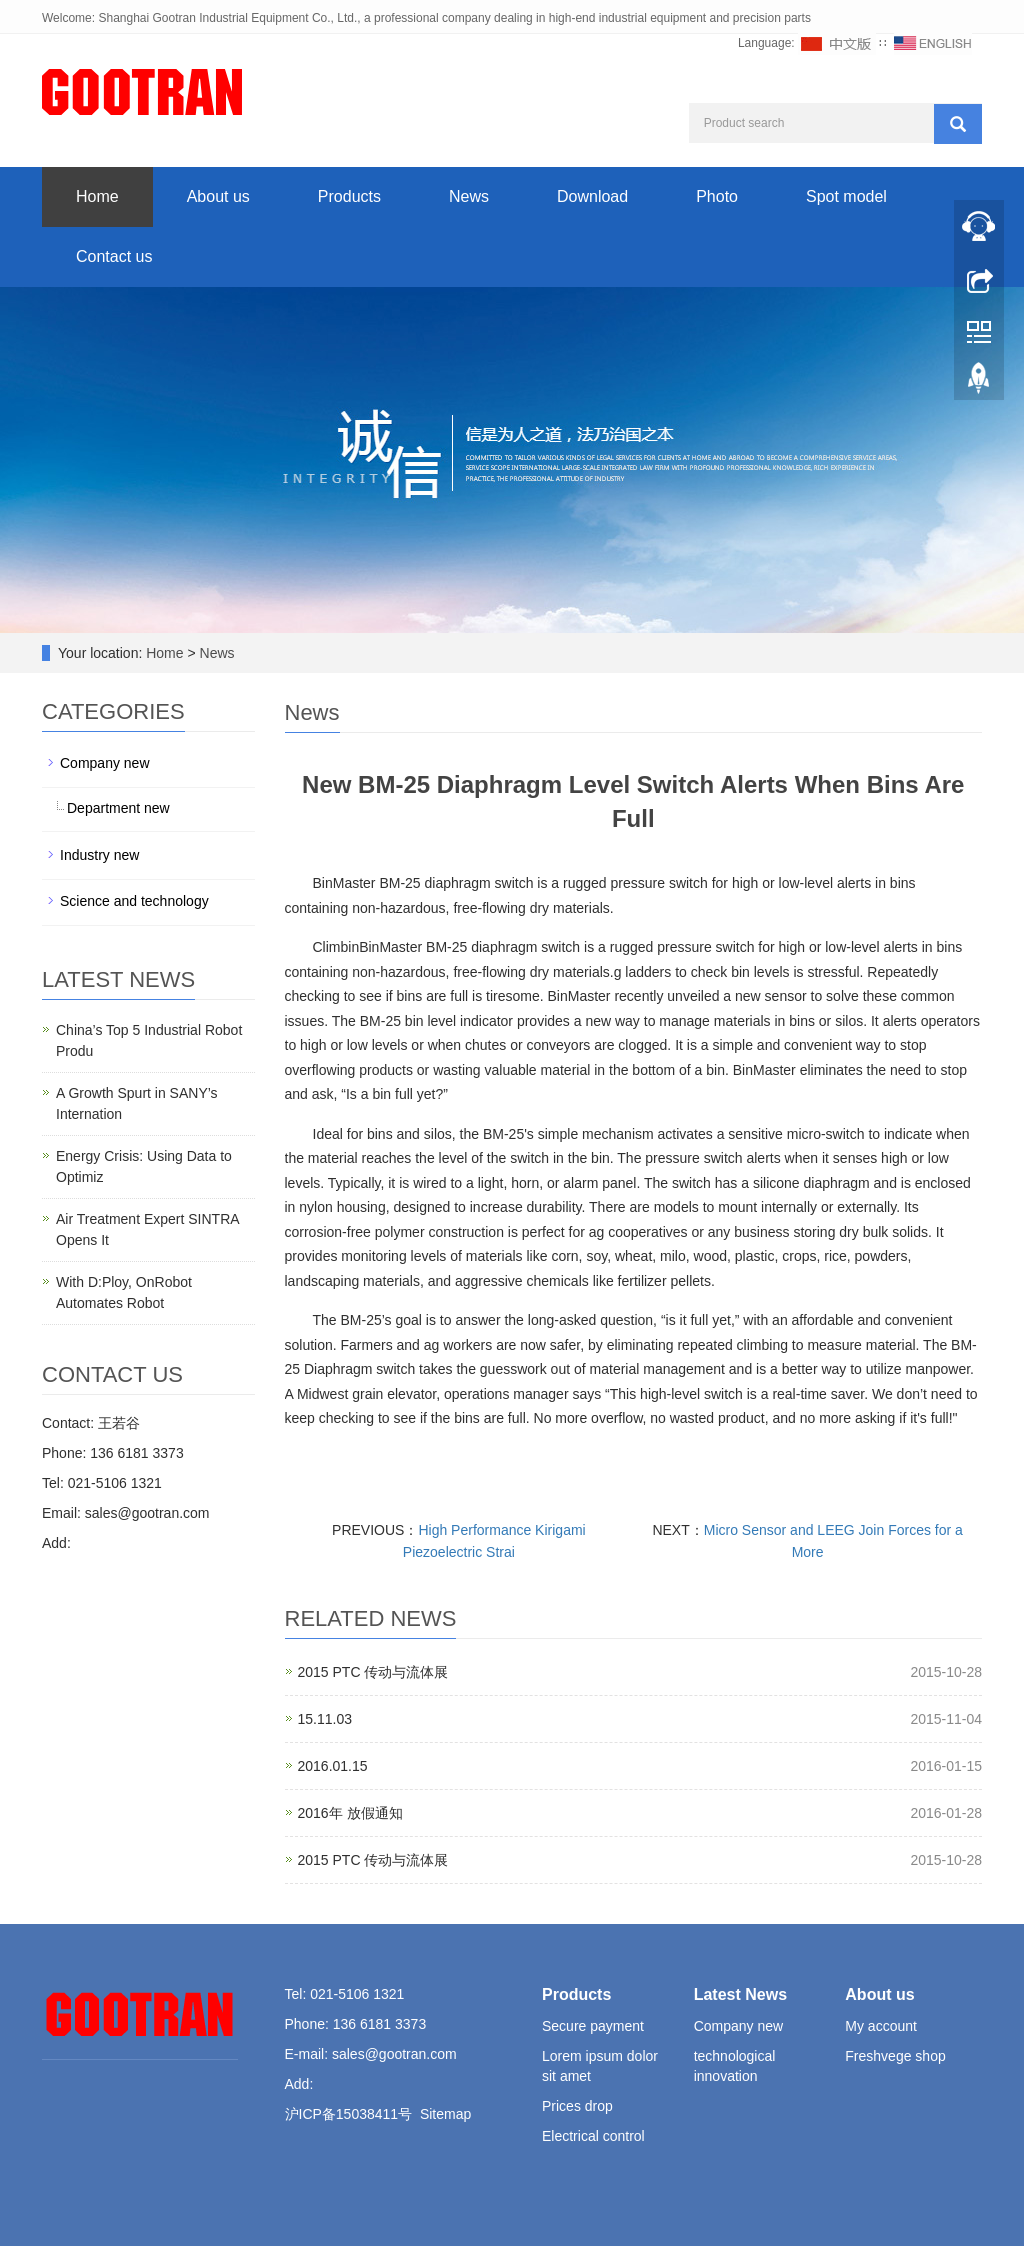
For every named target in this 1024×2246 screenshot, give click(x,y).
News (469, 196)
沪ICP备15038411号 (349, 2114)
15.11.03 (325, 1719)
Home (97, 196)
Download (592, 196)
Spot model (846, 196)
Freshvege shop (895, 2056)
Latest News (740, 1994)
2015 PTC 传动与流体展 (373, 1672)
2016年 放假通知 (350, 1813)
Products (349, 196)
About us (218, 196)
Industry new (99, 855)
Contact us (114, 256)
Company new (105, 763)
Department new (118, 808)
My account (881, 2026)
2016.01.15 (333, 1766)
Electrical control (593, 2136)
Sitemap (445, 2114)
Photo (717, 196)
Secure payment (593, 2026)
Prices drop (577, 2106)
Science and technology (134, 901)
